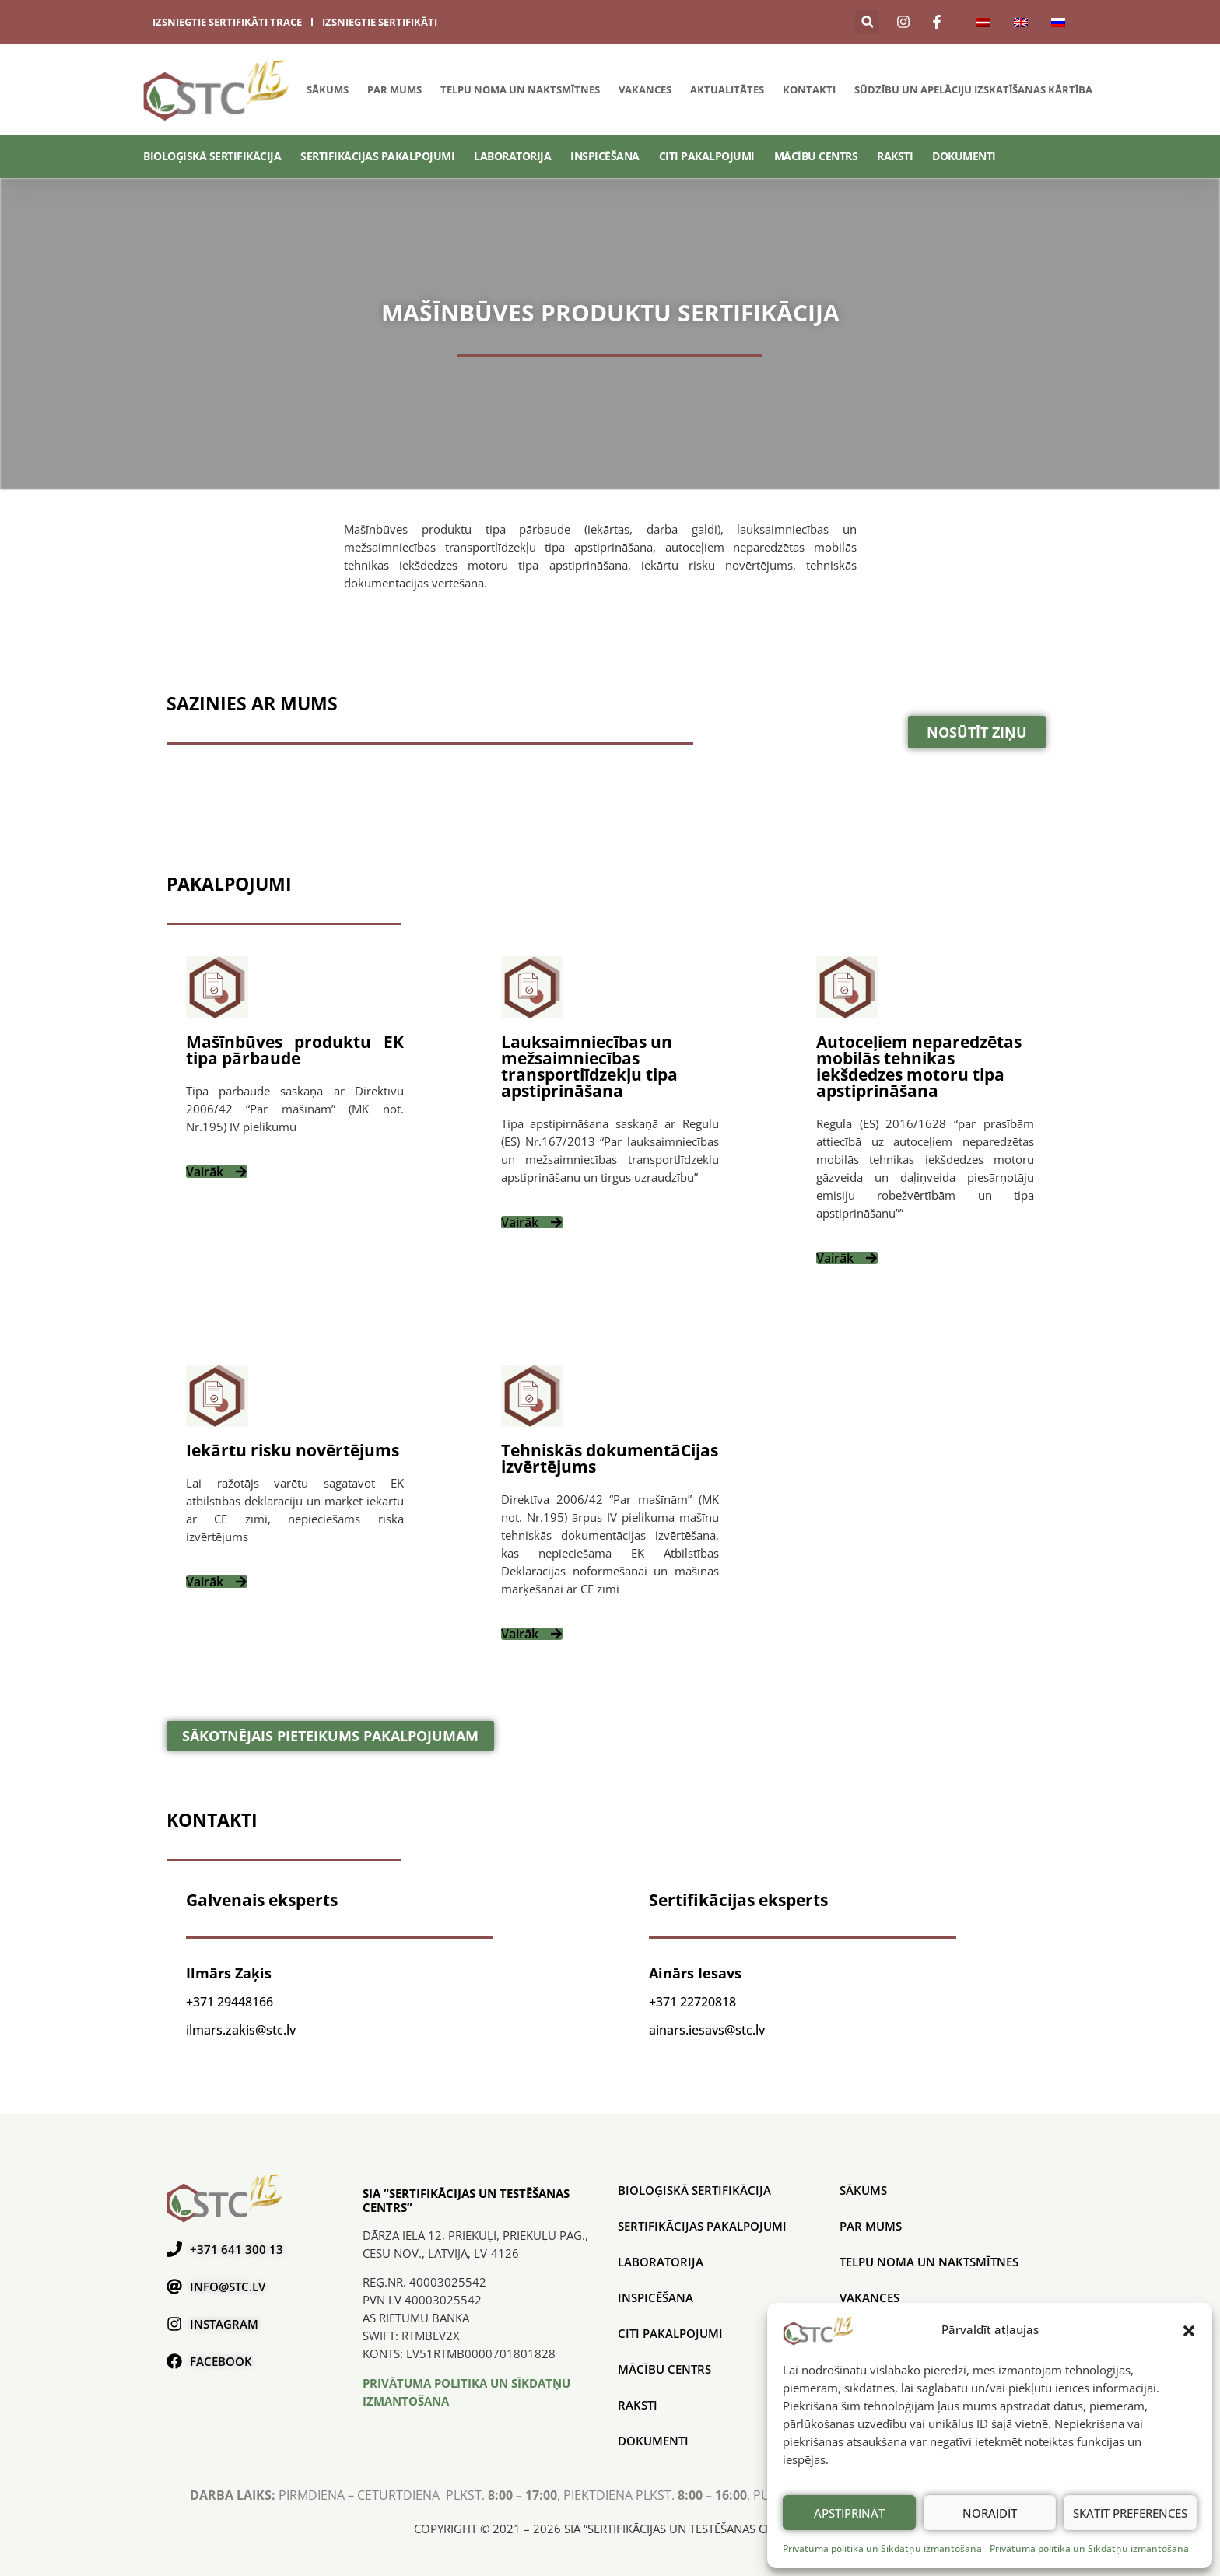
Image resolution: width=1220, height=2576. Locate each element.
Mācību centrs (816, 156)
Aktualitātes (727, 89)
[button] (1189, 2330)
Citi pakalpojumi (707, 156)
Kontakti (809, 89)
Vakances (645, 89)
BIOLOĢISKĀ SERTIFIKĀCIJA (212, 156)
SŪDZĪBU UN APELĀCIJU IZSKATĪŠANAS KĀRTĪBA (973, 89)
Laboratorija (512, 156)
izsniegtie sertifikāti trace (227, 22)
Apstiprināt (849, 2513)
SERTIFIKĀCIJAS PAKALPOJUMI (377, 156)
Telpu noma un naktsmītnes (520, 89)
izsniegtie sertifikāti (379, 22)
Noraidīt (989, 2513)
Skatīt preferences (1130, 2513)
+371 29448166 (229, 2001)
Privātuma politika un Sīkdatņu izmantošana (882, 2548)
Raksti (895, 156)
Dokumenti (964, 156)
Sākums (328, 89)
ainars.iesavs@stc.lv (707, 2029)
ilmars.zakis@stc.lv (241, 2029)
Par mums (394, 89)
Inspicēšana (605, 156)
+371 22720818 (692, 2001)
